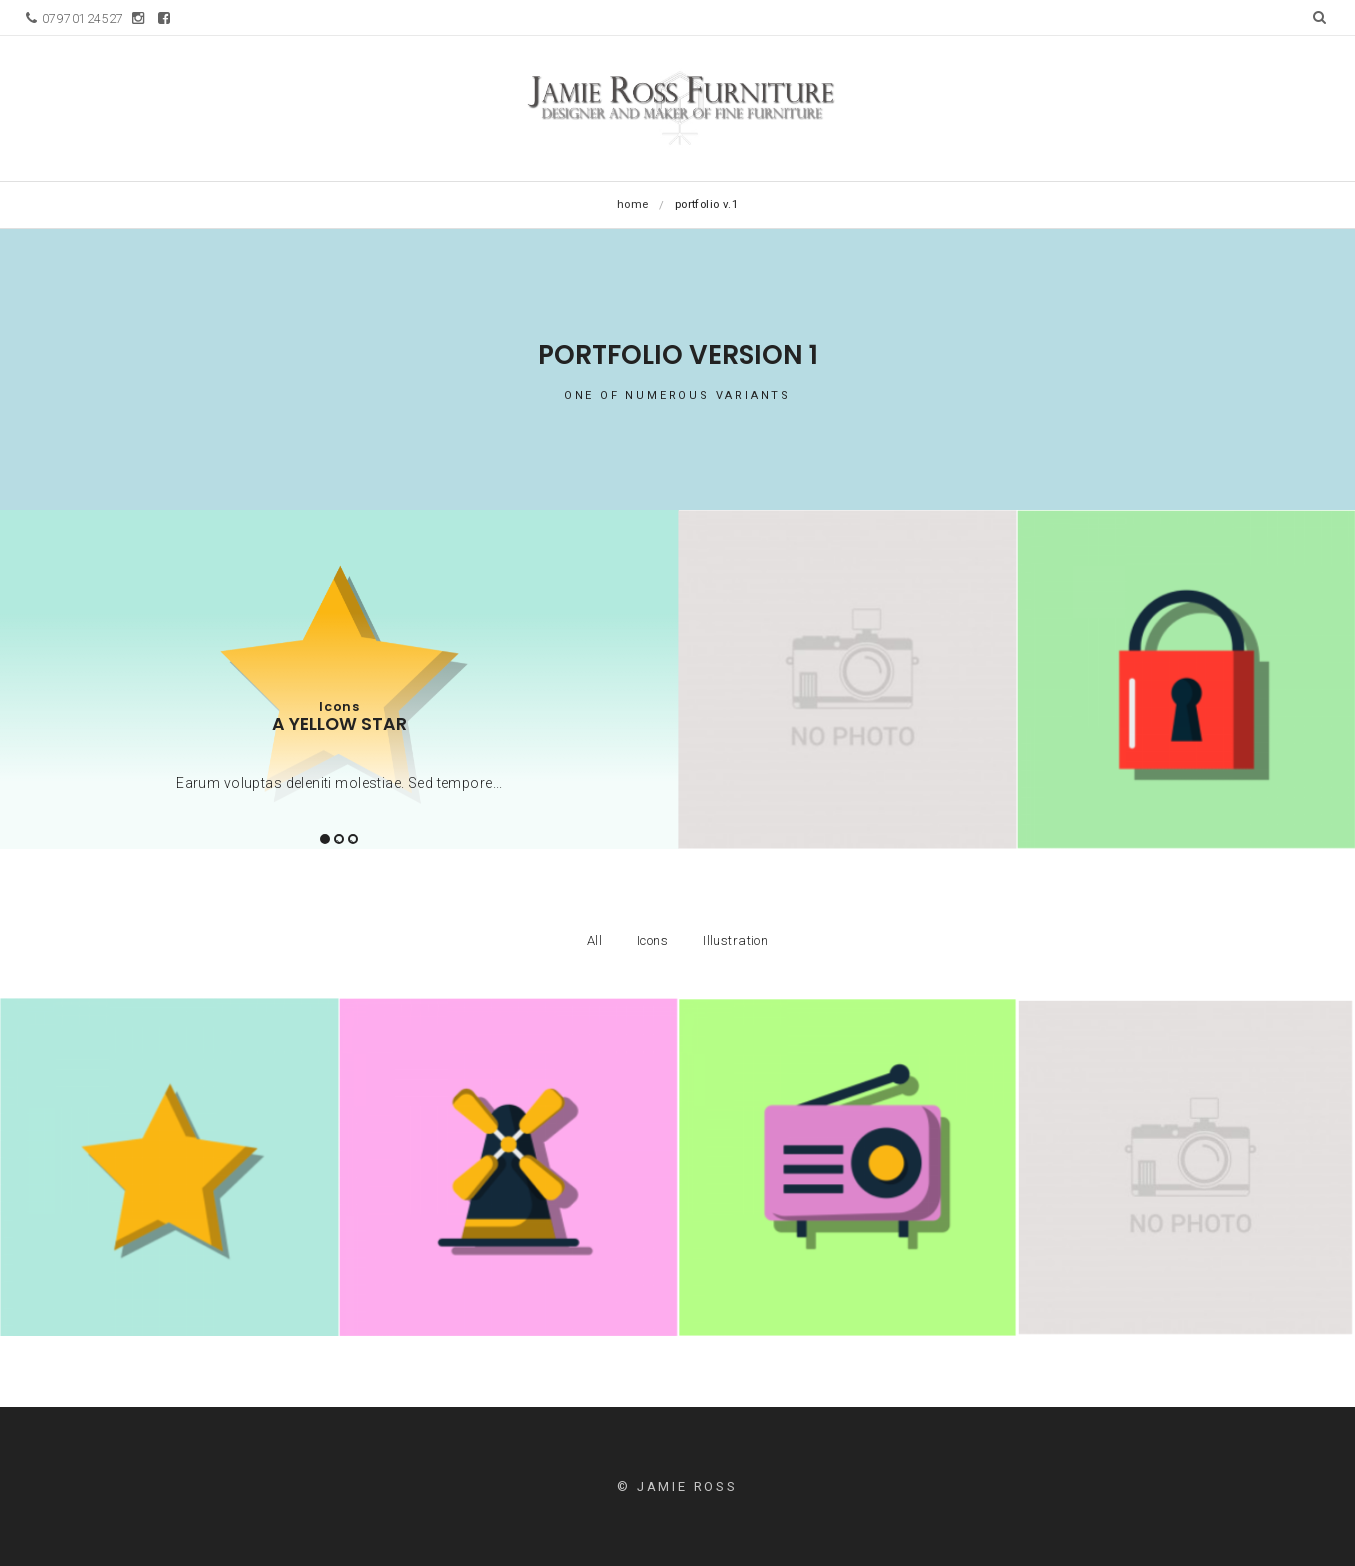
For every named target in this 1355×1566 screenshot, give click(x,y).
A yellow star (339, 724)
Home (633, 204)
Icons (339, 706)
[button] (1319, 17)
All (594, 940)
